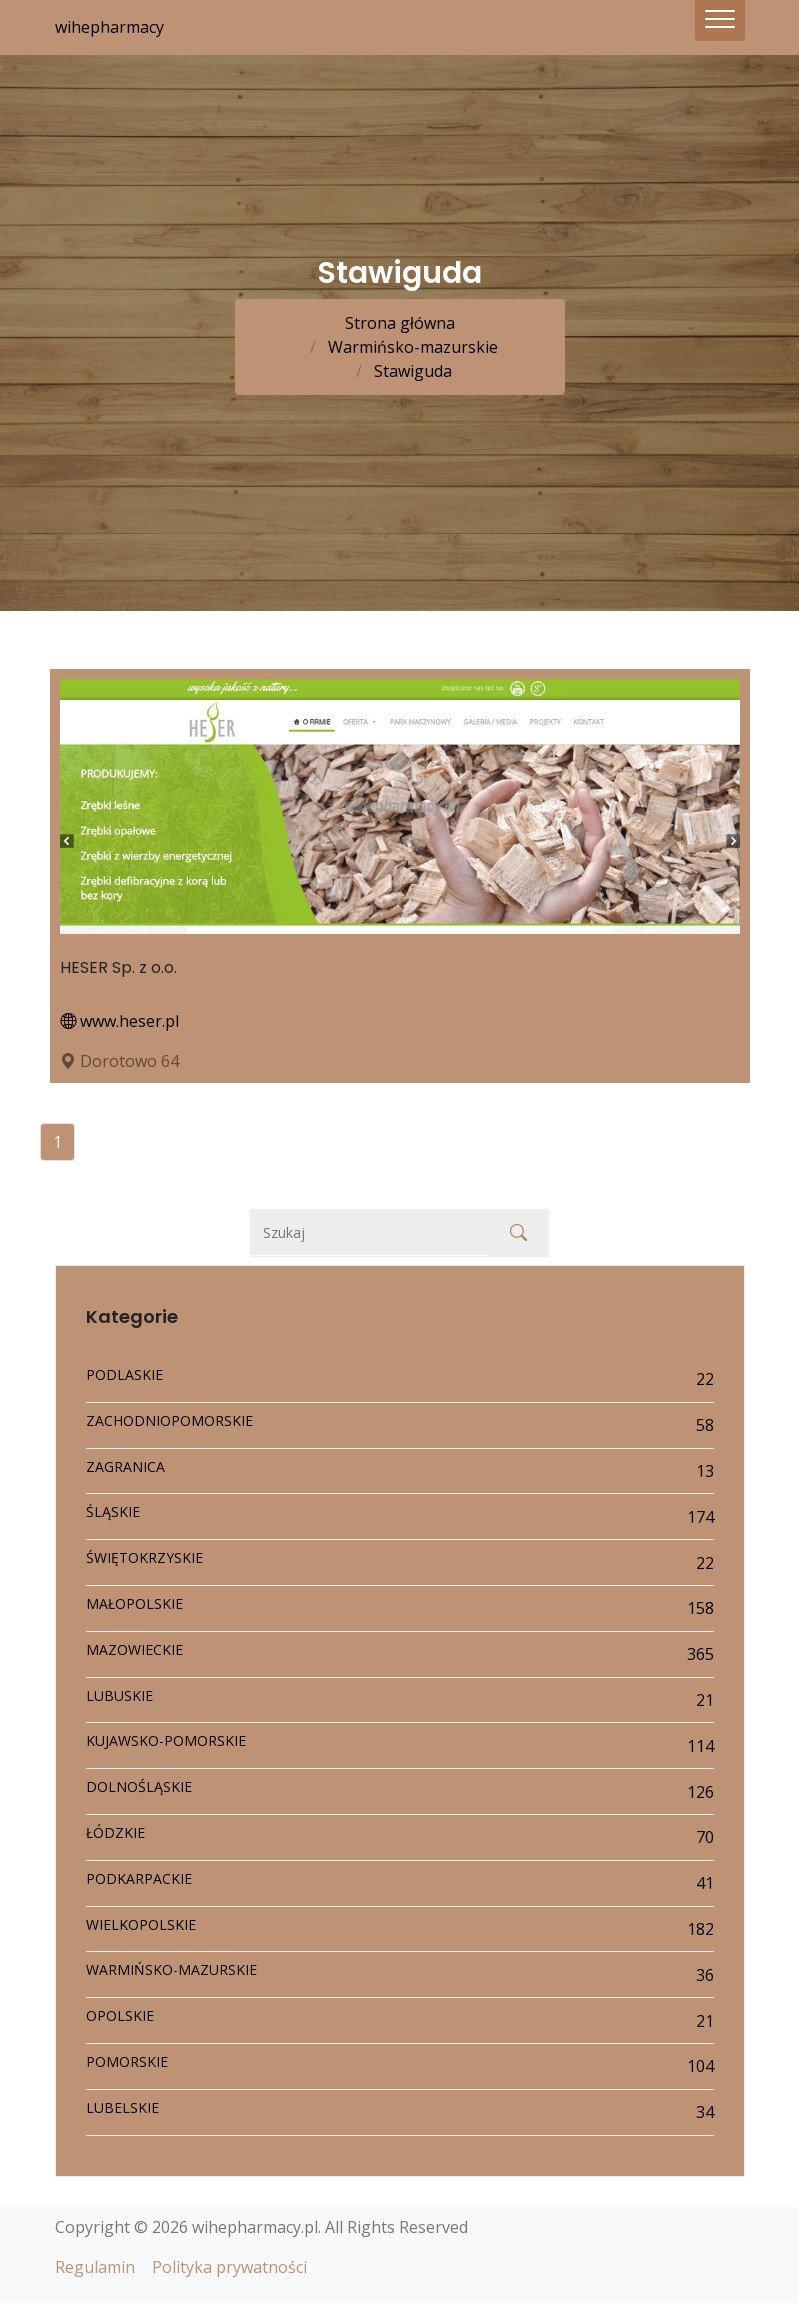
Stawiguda (411, 371)
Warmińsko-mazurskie (411, 347)
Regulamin (95, 2267)
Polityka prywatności (229, 2267)
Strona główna (400, 323)
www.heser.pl (119, 1021)
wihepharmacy (109, 27)
